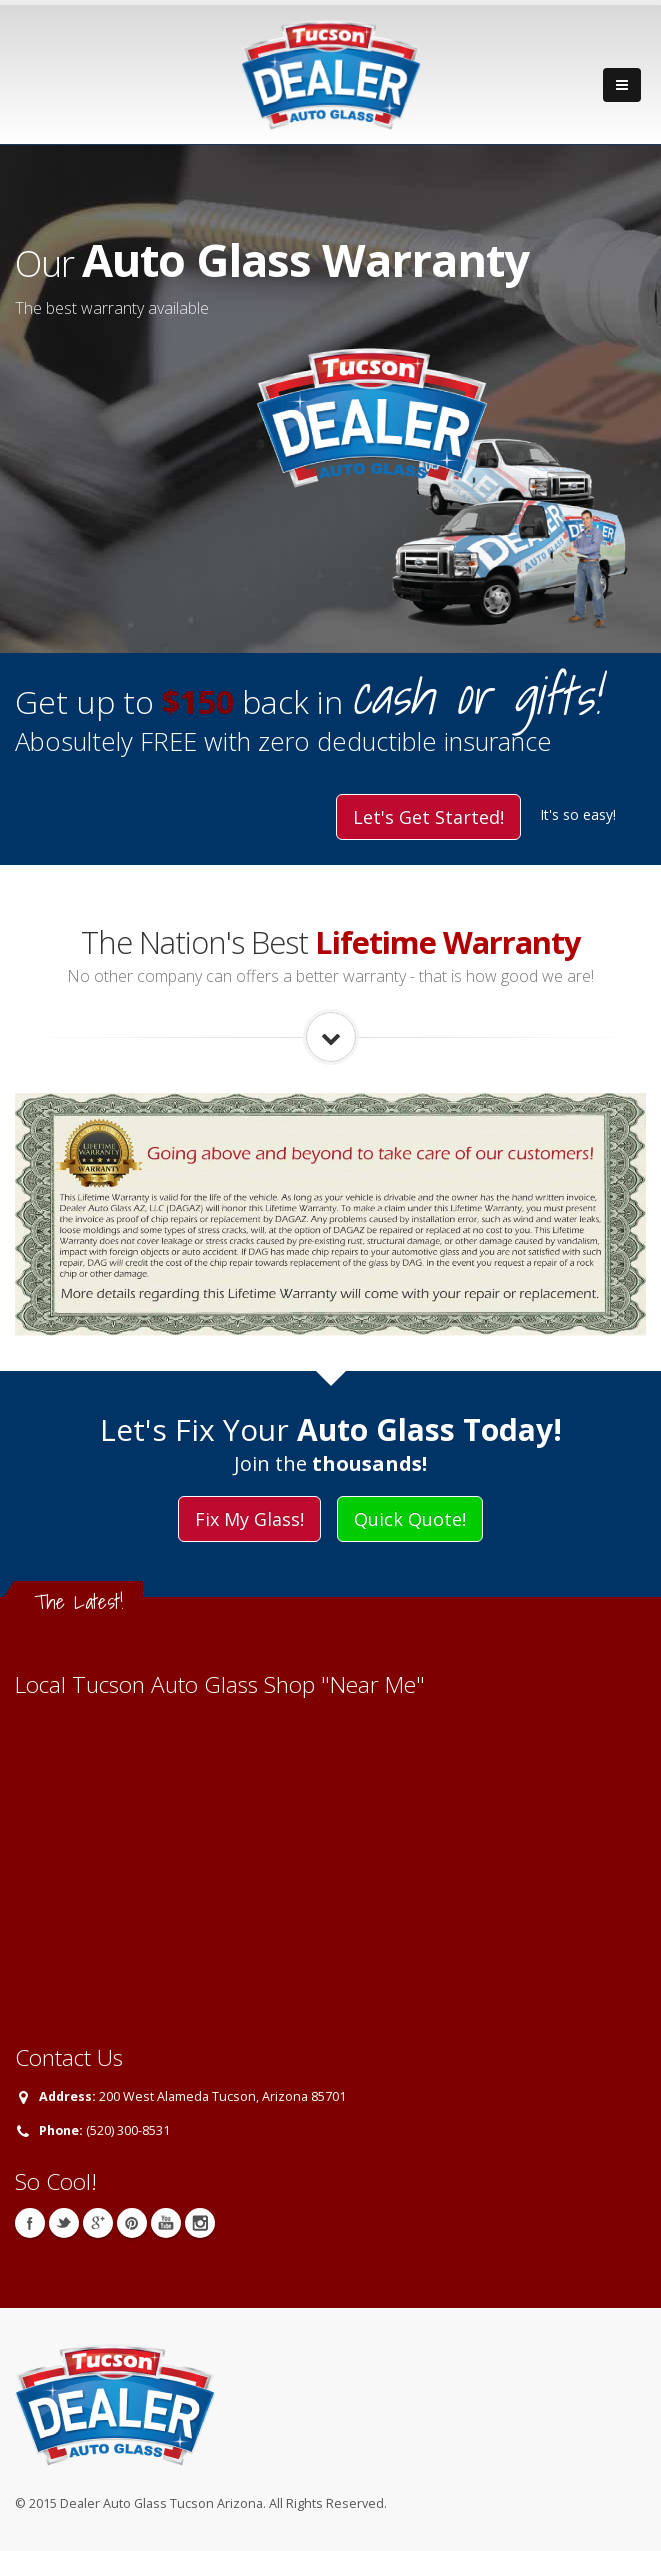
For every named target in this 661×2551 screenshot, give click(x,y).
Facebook (30, 2223)
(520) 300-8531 (128, 2130)
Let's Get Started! (428, 817)
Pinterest (132, 2223)
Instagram (200, 2223)
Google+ (98, 2223)
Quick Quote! (410, 1519)
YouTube (166, 2223)
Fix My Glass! (249, 1519)
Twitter (64, 2223)
